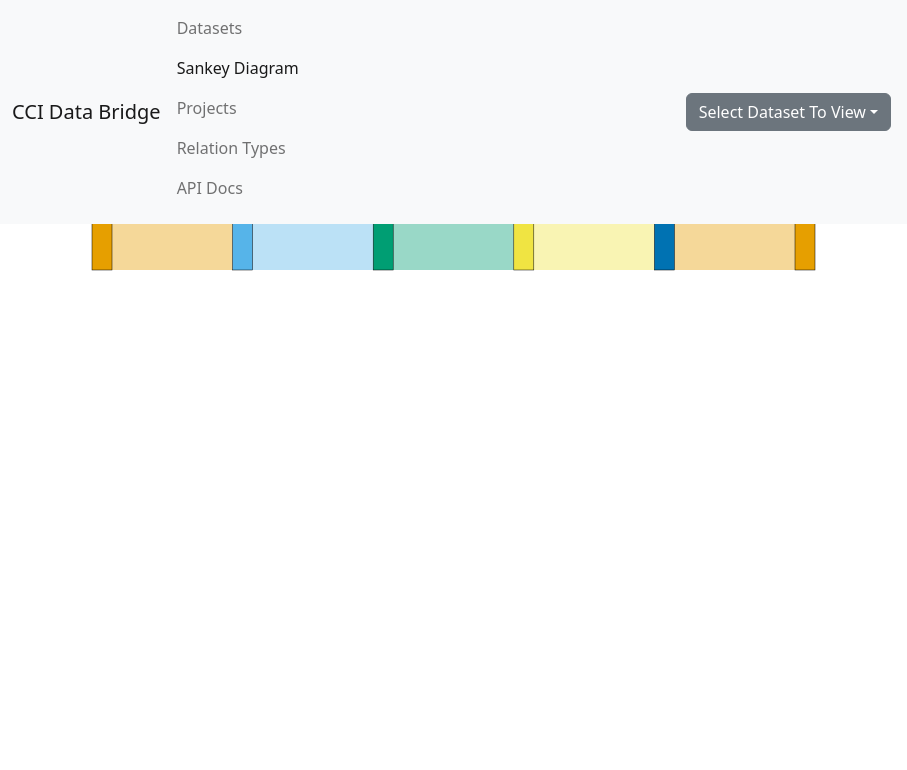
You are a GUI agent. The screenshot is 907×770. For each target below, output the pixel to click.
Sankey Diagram (238, 68)
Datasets (210, 28)
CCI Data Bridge (86, 111)
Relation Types (231, 148)
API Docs (210, 188)
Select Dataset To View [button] (782, 112)
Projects (207, 108)
